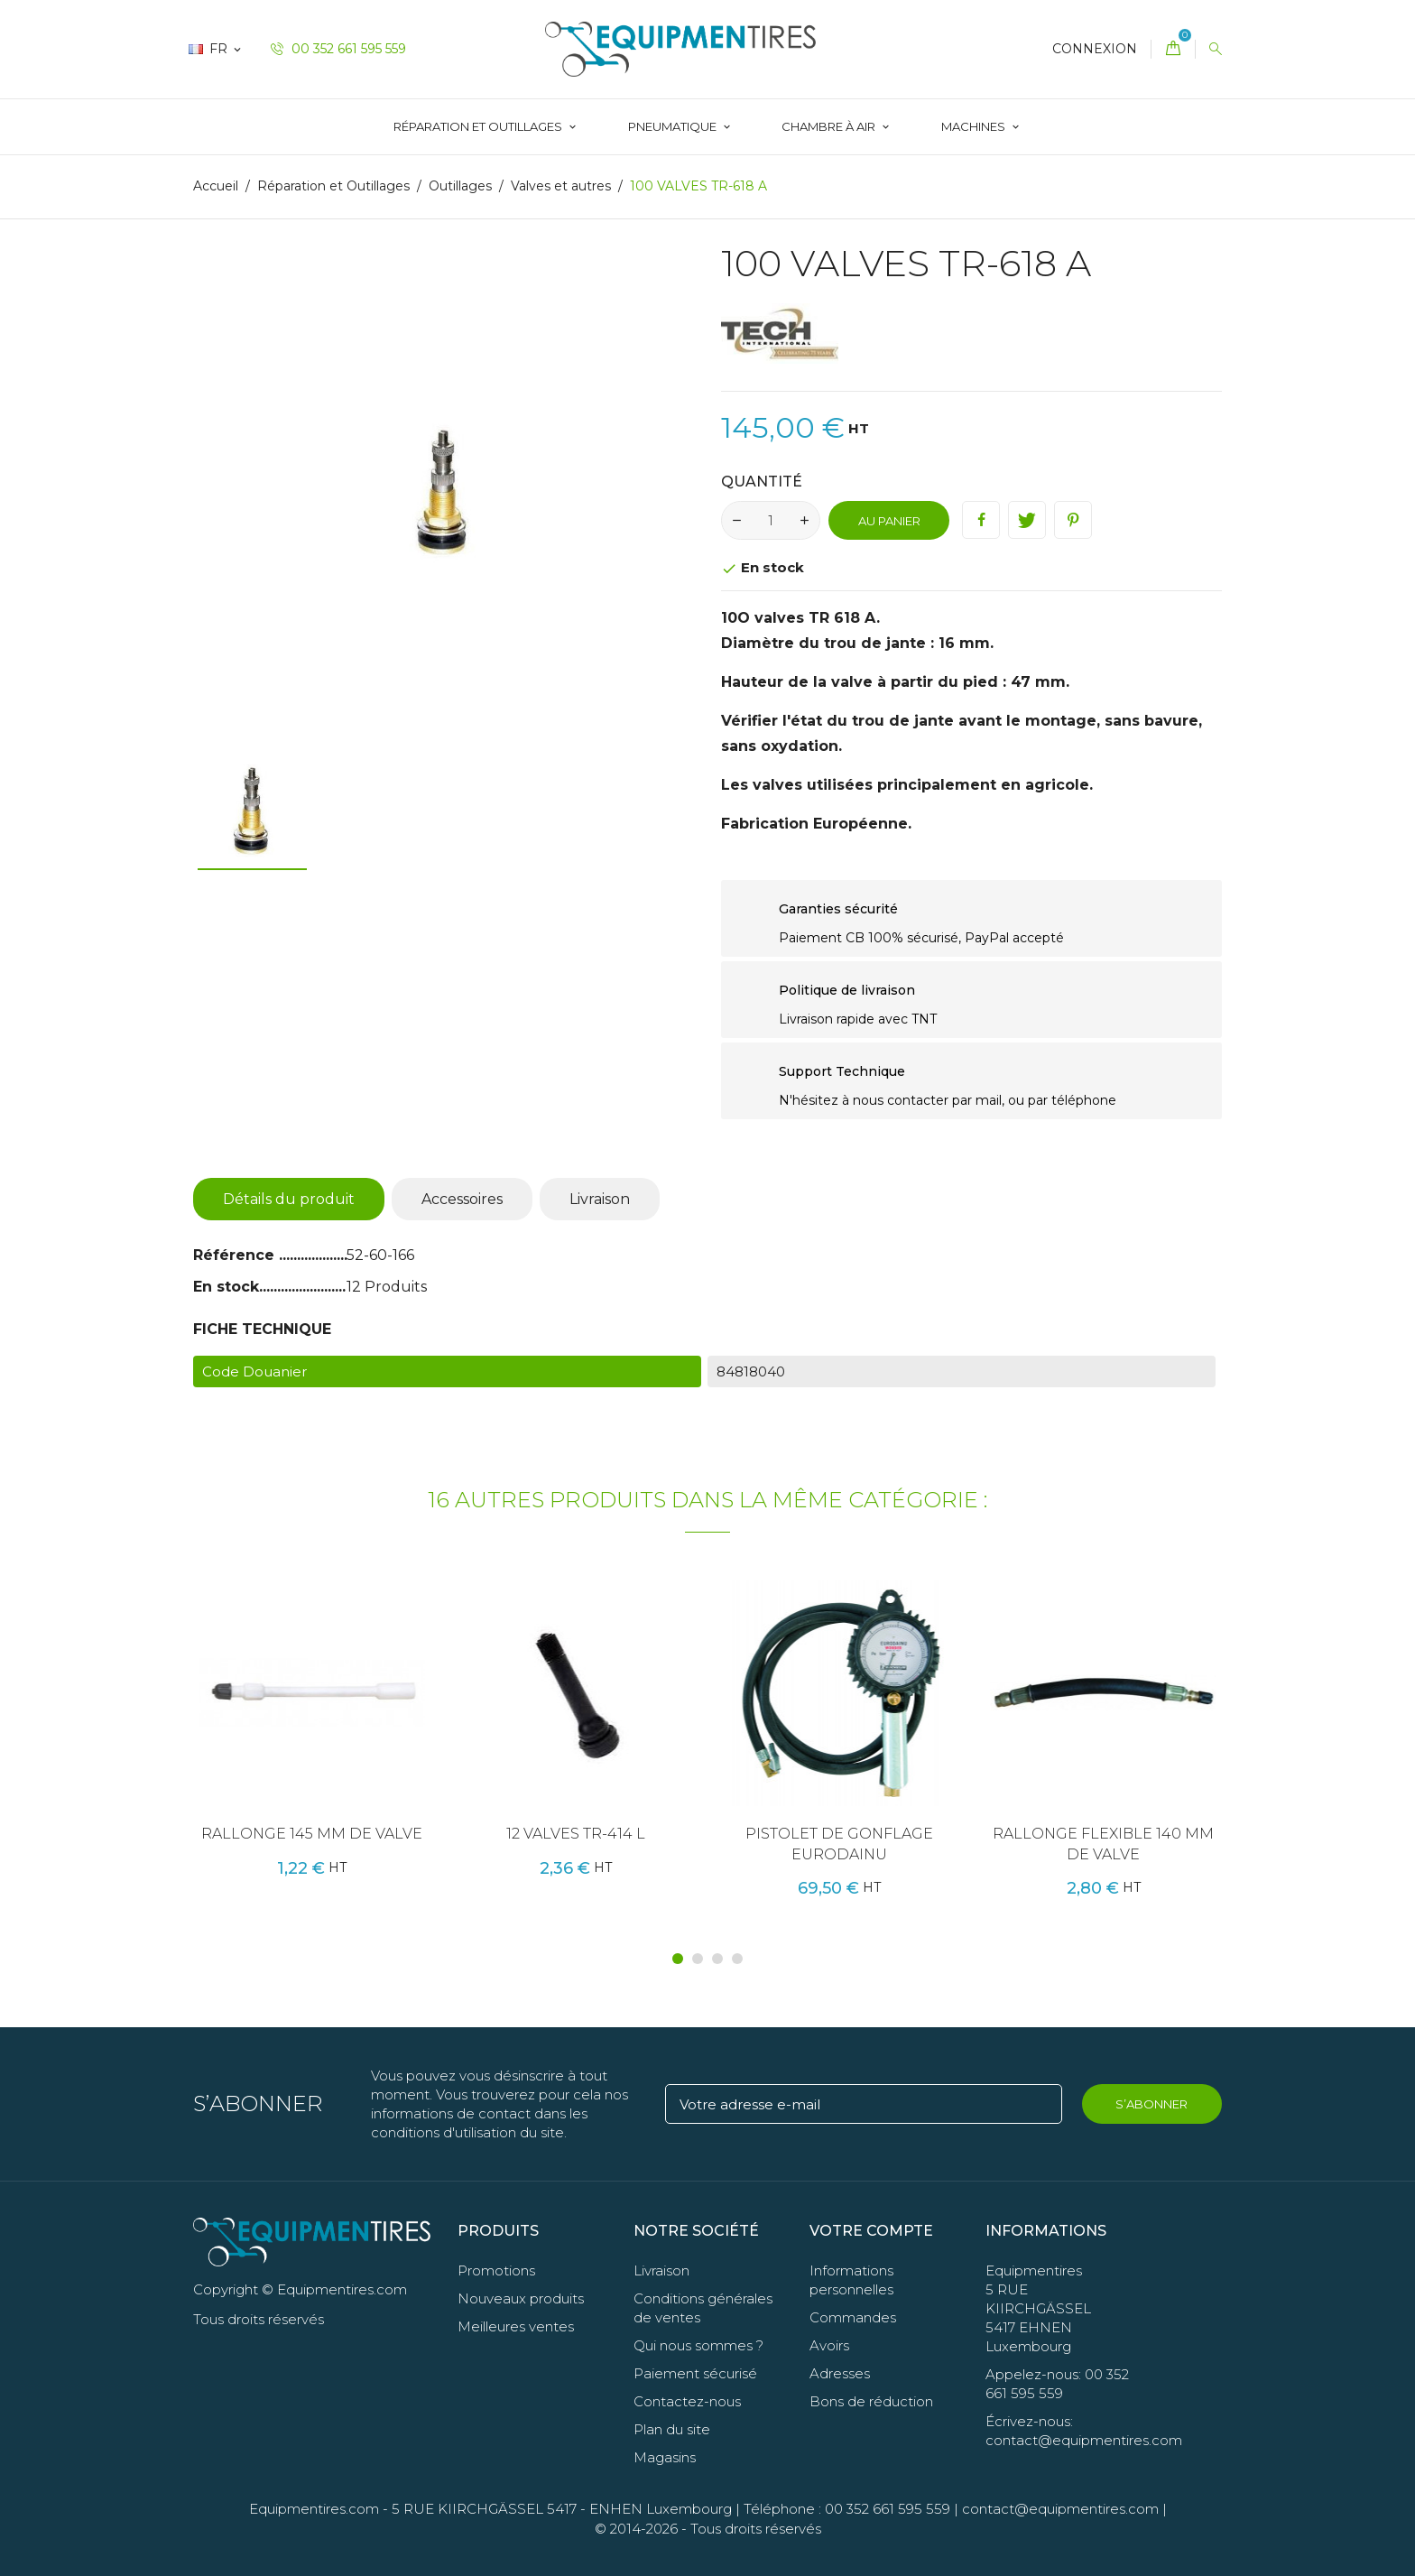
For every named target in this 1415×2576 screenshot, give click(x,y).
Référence (236, 1255)
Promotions (496, 2270)
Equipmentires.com (314, 2508)
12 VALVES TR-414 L (575, 1833)
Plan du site (672, 2429)
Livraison (599, 1199)
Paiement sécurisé (695, 2373)
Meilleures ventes (516, 2326)
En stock (226, 1286)
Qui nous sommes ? (698, 2345)
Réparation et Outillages (479, 126)
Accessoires (462, 1199)
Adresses (839, 2373)
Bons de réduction (871, 2401)
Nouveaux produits (521, 2298)
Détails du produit (289, 1199)
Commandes (852, 2317)
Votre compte (871, 2230)
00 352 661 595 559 (338, 49)
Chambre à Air (829, 126)
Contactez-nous (687, 2401)
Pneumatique (673, 126)
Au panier (889, 521)
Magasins (665, 2457)
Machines (974, 126)
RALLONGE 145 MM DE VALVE (311, 1833)
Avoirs (829, 2345)
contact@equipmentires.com (1060, 2508)
